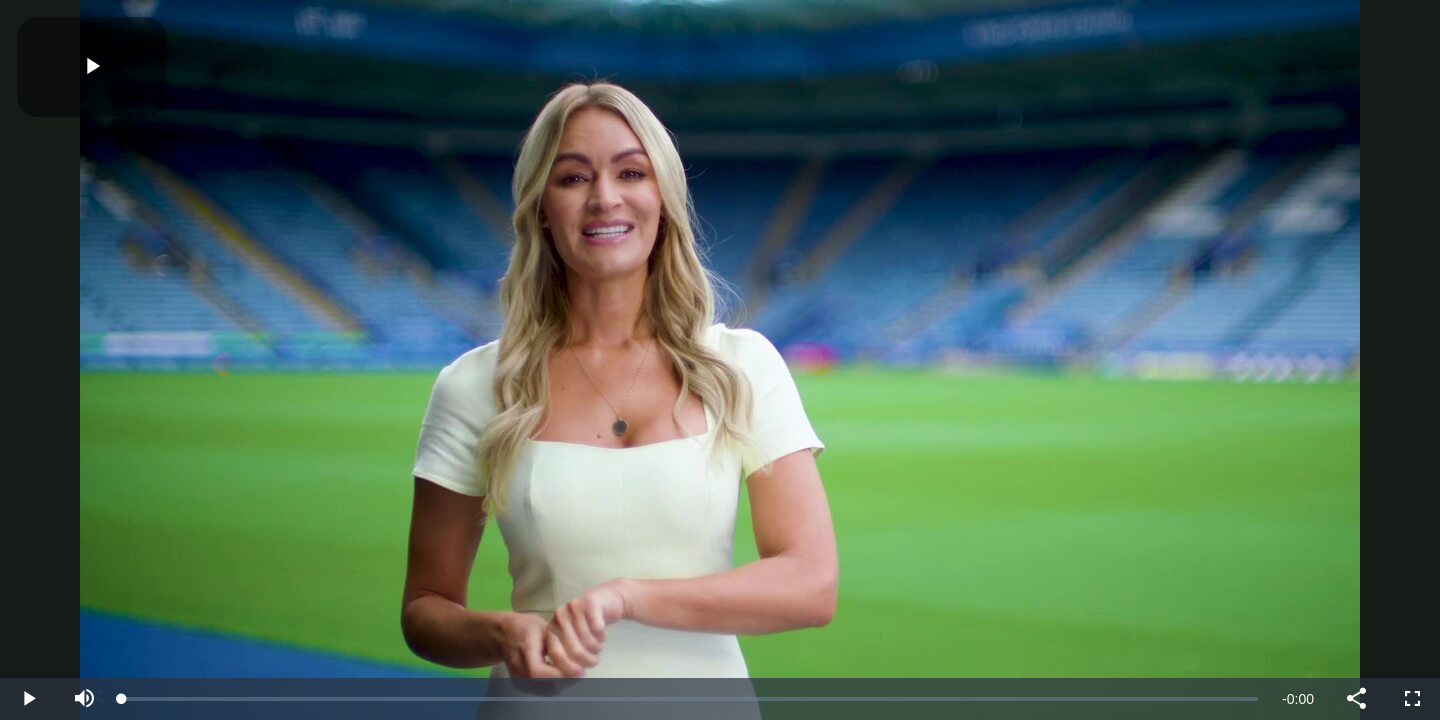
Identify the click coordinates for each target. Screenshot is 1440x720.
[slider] (690, 699)
